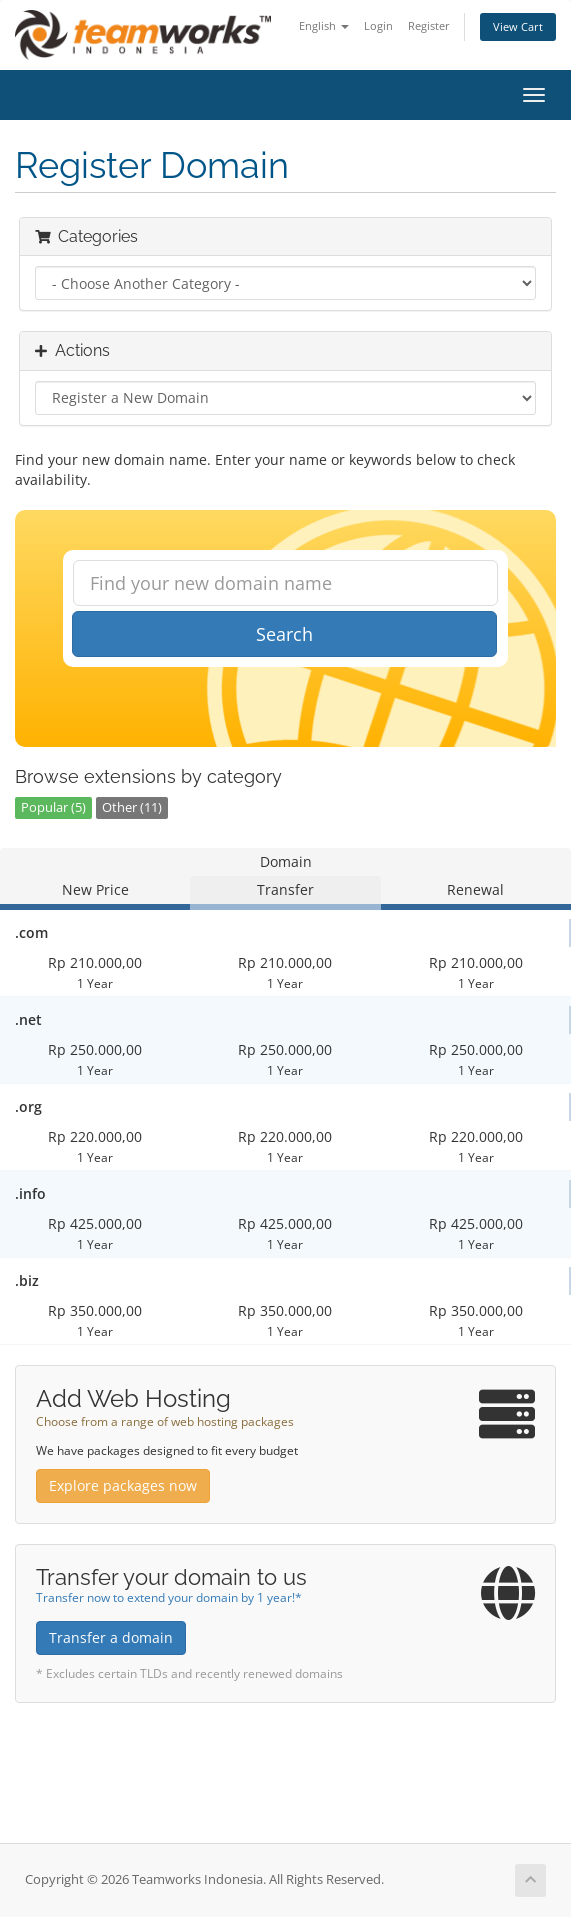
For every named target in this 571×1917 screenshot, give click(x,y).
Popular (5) (53, 807)
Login (378, 25)
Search (284, 634)
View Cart (518, 26)
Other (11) (132, 807)
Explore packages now (123, 1485)
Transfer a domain (111, 1637)
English (324, 25)
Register (429, 25)
